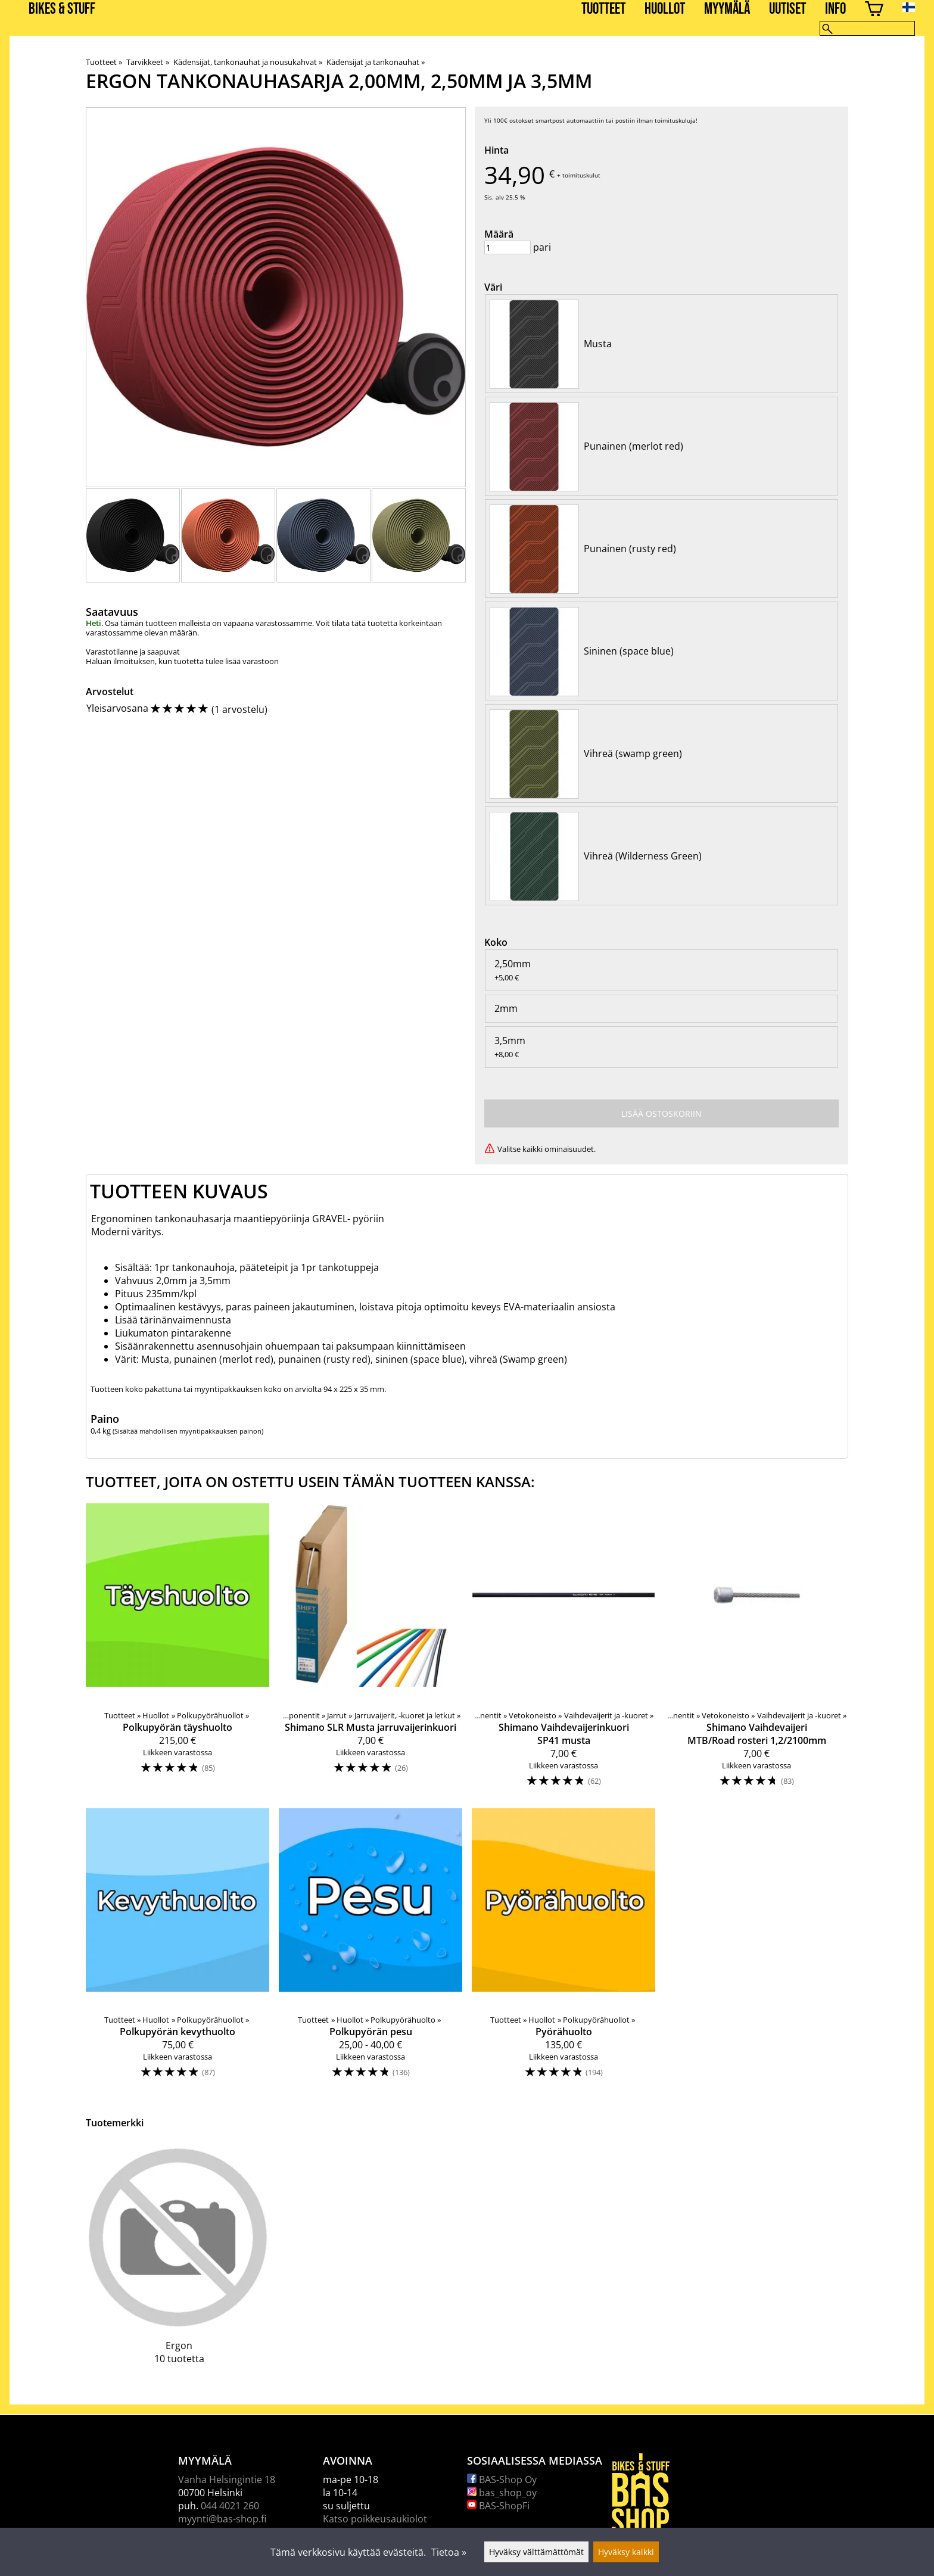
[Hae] (867, 28)
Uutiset (787, 9)
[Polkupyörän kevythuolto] (177, 1949)
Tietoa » (448, 2552)
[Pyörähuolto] (563, 1949)
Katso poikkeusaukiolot (375, 2518)
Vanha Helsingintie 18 (226, 2479)
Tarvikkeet (147, 62)
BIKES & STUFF (62, 9)
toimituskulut (581, 175)
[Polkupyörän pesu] (370, 1949)
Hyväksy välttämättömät (536, 2552)
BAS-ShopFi (498, 2505)
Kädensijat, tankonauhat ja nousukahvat (247, 62)
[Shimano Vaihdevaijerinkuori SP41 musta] (563, 1650)
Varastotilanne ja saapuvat (133, 651)
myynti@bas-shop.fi (222, 2518)
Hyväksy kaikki (626, 2552)
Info (835, 9)
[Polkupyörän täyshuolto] (177, 1650)
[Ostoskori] (874, 10)
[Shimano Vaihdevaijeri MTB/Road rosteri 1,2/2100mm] (756, 1650)
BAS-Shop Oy (502, 2479)
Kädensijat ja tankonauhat (375, 62)
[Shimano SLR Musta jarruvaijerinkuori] (370, 1650)
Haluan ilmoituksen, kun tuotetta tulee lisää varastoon (182, 661)
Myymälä (727, 9)
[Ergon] (179, 2262)
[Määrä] (507, 247)
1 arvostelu (239, 709)
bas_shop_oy (502, 2492)
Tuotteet (603, 9)
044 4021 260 (230, 2505)
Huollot (665, 9)
